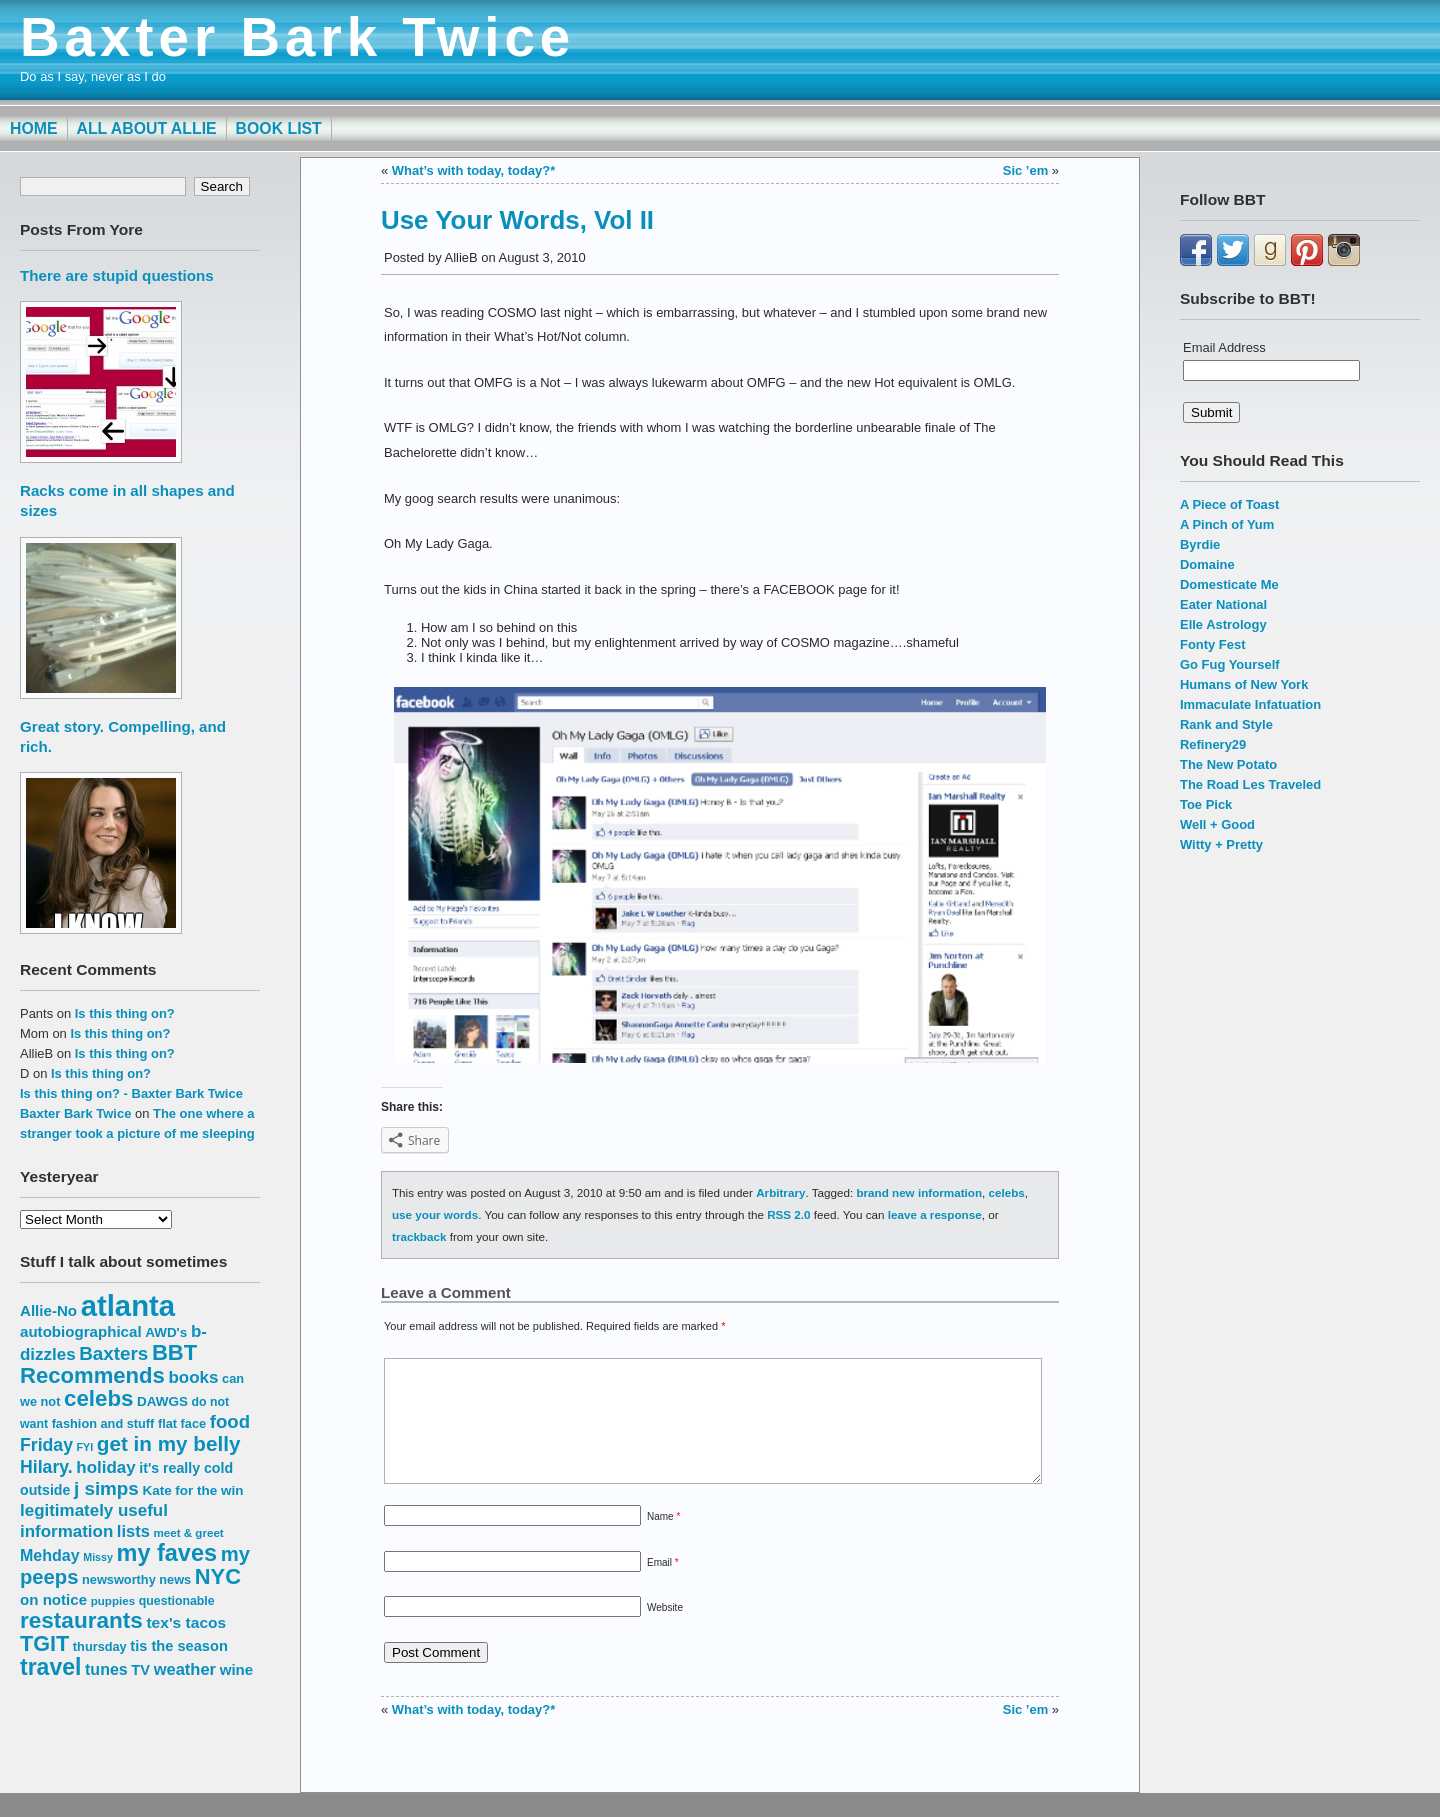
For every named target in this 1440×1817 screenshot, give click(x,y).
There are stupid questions (117, 275)
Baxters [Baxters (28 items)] (113, 1353)
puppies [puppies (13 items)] (113, 1600)
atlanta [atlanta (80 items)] (128, 1305)
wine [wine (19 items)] (237, 1669)
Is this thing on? (125, 1013)
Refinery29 (1213, 744)
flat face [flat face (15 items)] (182, 1423)
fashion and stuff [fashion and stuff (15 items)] (103, 1423)
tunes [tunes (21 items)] (106, 1669)
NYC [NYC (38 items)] (218, 1576)
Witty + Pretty (1221, 844)
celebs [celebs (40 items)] (99, 1398)
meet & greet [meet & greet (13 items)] (188, 1532)
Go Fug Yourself (1230, 664)
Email (663, 1586)
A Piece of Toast (1229, 504)
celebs (1007, 1192)
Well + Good (1217, 824)
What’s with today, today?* (473, 170)
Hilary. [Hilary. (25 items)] (46, 1467)
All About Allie (147, 128)
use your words (435, 1214)
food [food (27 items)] (230, 1421)
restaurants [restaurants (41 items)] (81, 1620)
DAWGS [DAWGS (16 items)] (162, 1401)
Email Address (1224, 347)
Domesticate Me (1229, 584)
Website (665, 1631)
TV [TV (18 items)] (140, 1670)
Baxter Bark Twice (297, 37)
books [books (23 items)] (194, 1377)
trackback (419, 1236)
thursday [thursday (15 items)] (100, 1646)
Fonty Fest (1213, 644)
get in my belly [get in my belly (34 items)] (169, 1443)
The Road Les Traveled (1250, 784)
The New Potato (1228, 764)
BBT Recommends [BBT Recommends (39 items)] (108, 1364)
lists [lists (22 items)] (133, 1531)
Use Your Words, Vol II (517, 220)
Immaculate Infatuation (1250, 704)
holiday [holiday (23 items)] (105, 1467)
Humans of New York (1244, 684)
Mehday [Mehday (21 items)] (50, 1555)
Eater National (1223, 604)
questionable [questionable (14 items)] (177, 1601)
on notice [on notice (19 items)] (53, 1599)
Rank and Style (1226, 724)
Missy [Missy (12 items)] (98, 1557)
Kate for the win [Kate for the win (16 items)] (192, 1490)
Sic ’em (1025, 170)
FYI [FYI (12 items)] (85, 1447)
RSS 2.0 (788, 1214)
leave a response (935, 1214)
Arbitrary (780, 1192)
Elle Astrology (1223, 624)
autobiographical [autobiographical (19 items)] (81, 1331)
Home (34, 128)
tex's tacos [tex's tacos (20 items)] (186, 1622)
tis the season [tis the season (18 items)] (179, 1646)
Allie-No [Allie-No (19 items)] (48, 1310)
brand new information (919, 1192)
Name (663, 1540)
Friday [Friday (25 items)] (46, 1445)
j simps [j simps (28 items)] (106, 1488)
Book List (279, 128)
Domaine (1207, 564)
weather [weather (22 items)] (185, 1669)
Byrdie (1200, 544)
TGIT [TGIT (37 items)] (44, 1643)
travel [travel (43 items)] (50, 1667)
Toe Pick (1206, 804)
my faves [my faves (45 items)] (166, 1553)
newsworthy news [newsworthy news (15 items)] (136, 1579)
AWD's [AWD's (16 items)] (166, 1332)
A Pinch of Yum (1227, 524)
